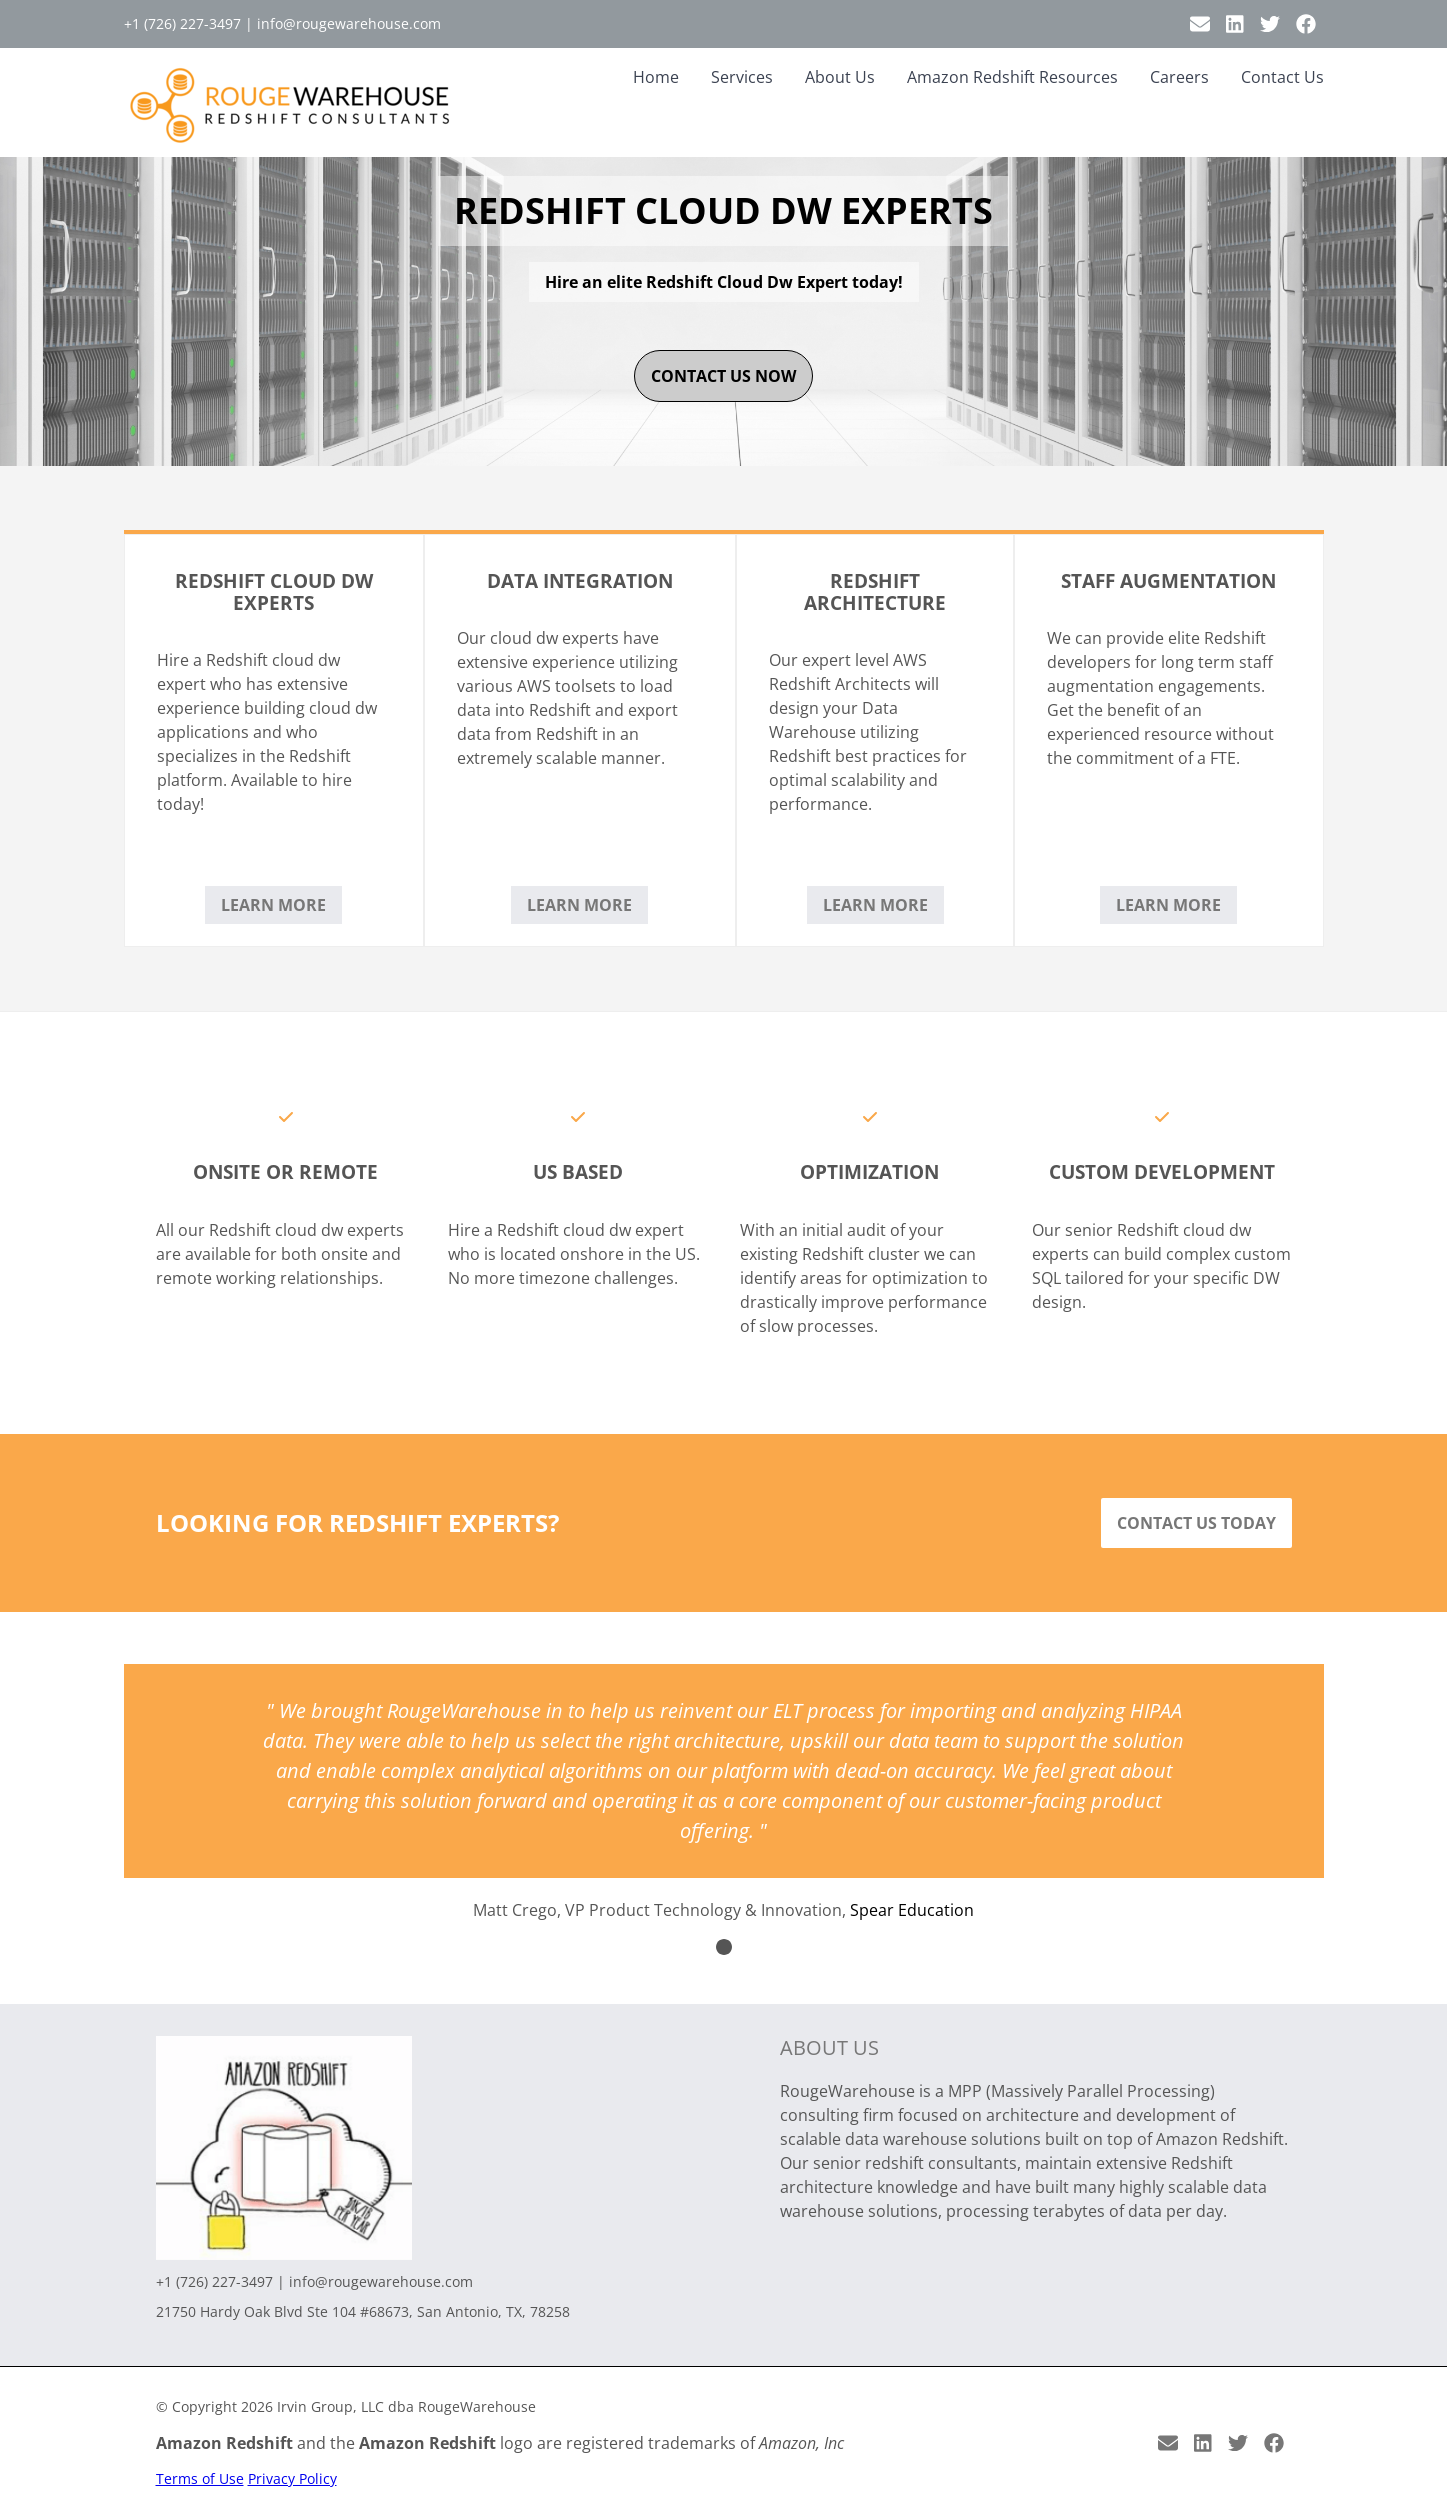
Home (656, 77)
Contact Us (1282, 77)
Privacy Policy (292, 2478)
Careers (1179, 77)
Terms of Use (200, 2478)
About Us (840, 77)
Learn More (273, 905)
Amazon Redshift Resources (1012, 77)
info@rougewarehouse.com (349, 23)
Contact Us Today (1196, 1523)
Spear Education (912, 1910)
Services (742, 77)
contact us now (723, 376)
